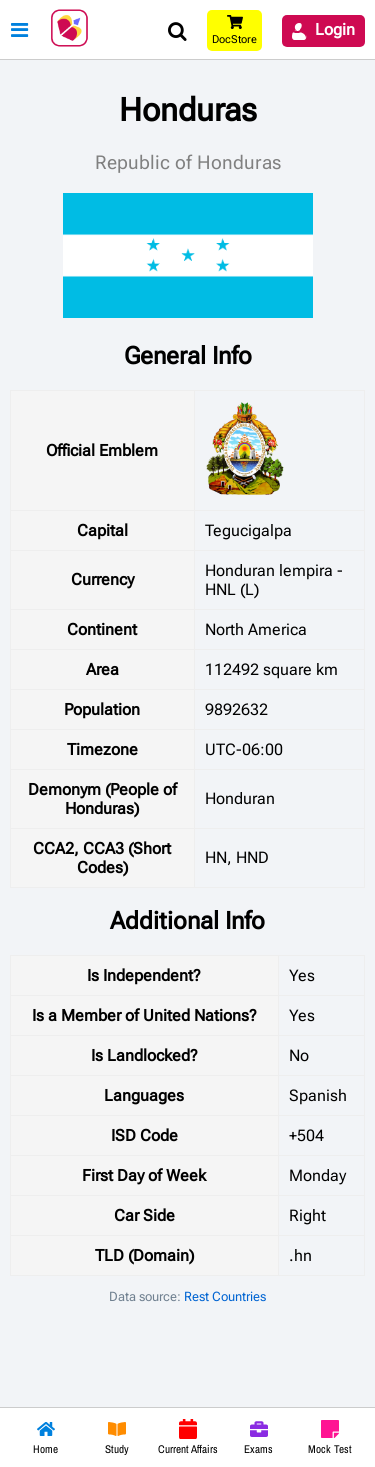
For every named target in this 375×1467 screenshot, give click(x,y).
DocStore (234, 39)
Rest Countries (225, 1296)
